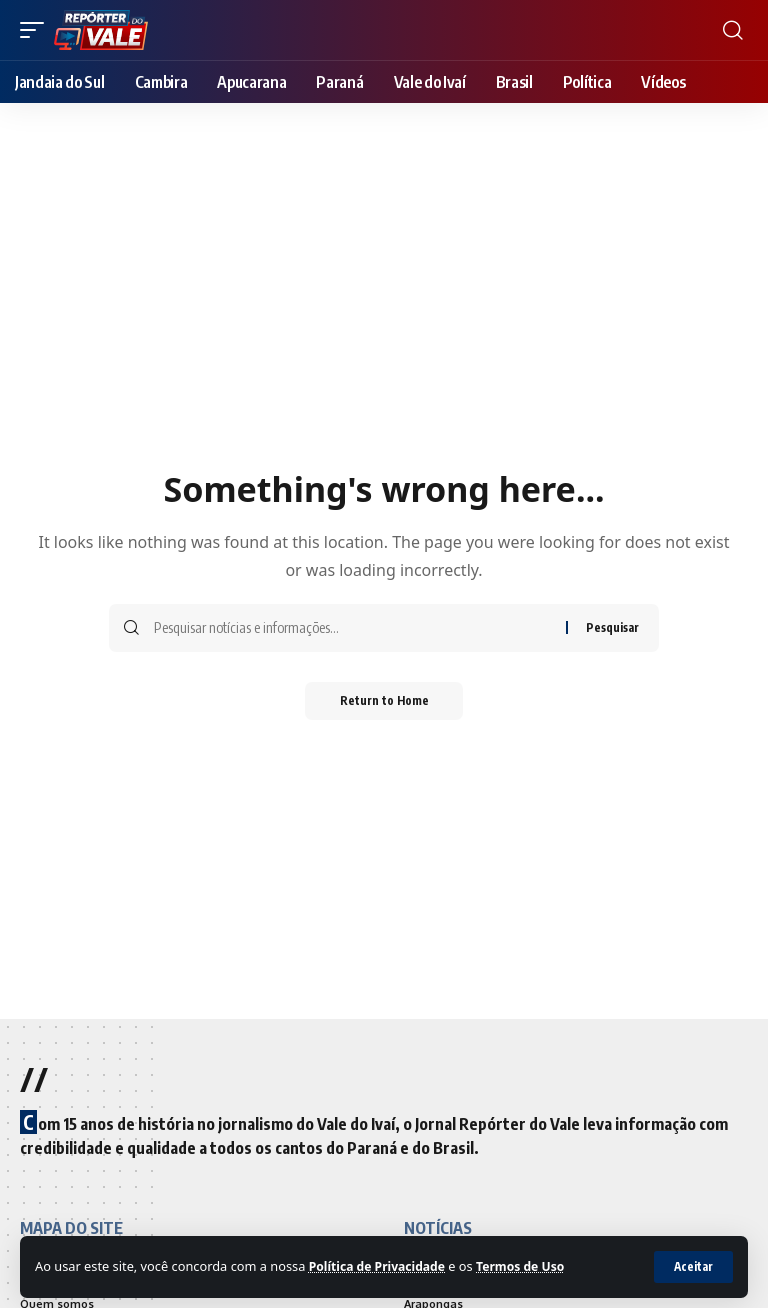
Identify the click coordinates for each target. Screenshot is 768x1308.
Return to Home (384, 701)
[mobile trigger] (37, 30)
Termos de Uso (530, 1266)
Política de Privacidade (381, 1266)
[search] (733, 30)
